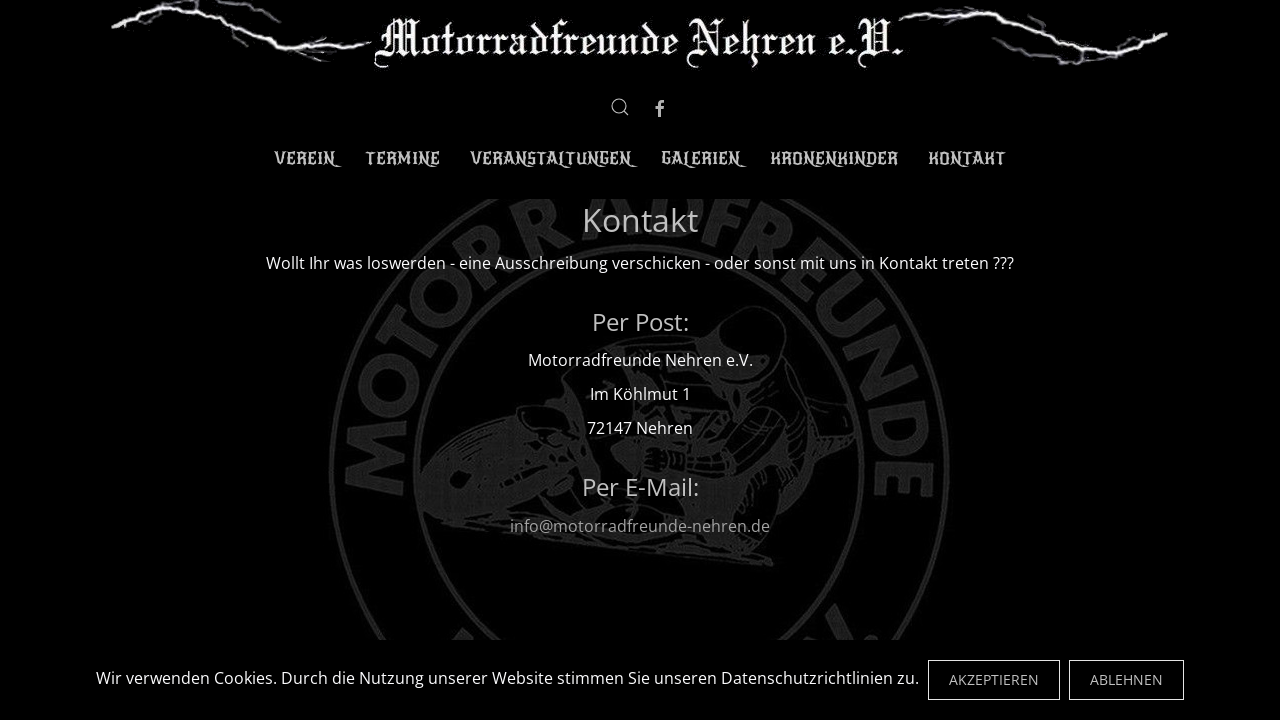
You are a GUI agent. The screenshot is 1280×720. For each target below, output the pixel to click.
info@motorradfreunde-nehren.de (640, 526)
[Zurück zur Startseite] (640, 37)
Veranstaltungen (550, 159)
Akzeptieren (994, 679)
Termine (402, 159)
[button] (620, 107)
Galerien (700, 159)
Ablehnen (1126, 679)
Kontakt (967, 159)
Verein (304, 159)
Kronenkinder (834, 159)
